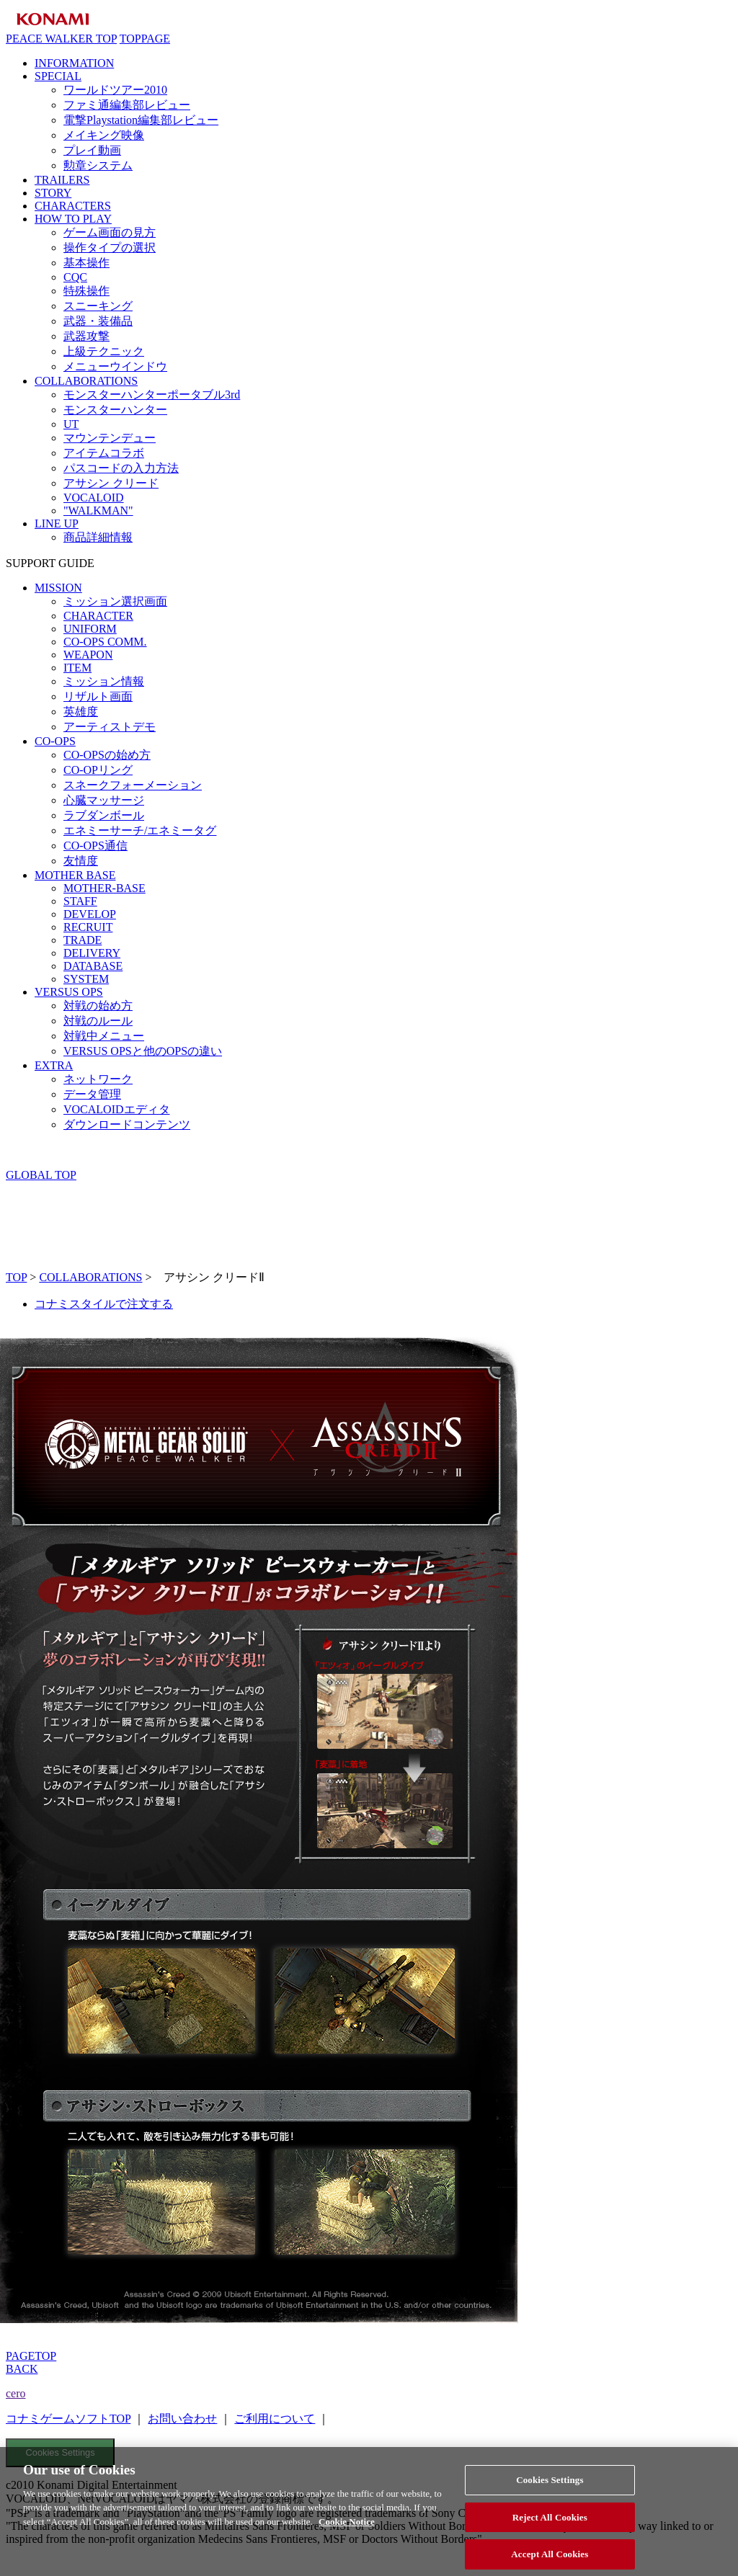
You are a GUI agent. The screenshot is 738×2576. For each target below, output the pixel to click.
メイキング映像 (103, 135)
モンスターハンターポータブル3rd (151, 394)
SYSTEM (86, 979)
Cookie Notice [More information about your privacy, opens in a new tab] (347, 2528)
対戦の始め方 (98, 1005)
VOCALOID (93, 497)
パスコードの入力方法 (121, 468)
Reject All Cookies (549, 2523)
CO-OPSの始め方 (107, 755)
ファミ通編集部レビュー (126, 105)
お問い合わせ (182, 2418)
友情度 (80, 861)
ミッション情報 (103, 681)
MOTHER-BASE (104, 888)
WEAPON (87, 655)
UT (71, 424)
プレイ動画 (92, 150)
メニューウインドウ (115, 366)
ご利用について (274, 2418)
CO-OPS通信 (95, 845)
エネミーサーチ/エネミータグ (139, 830)
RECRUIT (87, 927)
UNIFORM (90, 629)
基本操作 (86, 263)
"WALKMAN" (98, 510)
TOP (16, 1277)
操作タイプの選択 (109, 247)
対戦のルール (98, 1021)
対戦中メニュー (103, 1036)
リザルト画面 (98, 696)
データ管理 (92, 1094)
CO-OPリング (98, 770)
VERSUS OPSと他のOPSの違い (142, 1051)
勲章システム (98, 165)
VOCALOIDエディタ (116, 1109)
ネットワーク (98, 1079)
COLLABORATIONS (90, 1277)
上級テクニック (103, 351)
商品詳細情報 (98, 537)
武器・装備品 (98, 321)
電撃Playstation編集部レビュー (140, 120)
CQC (75, 277)
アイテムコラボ (103, 453)
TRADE (82, 940)
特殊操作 (86, 291)
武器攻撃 (86, 336)
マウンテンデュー (109, 438)
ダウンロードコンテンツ (126, 1124)
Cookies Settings (60, 2452)
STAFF (80, 901)
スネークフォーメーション (132, 785)
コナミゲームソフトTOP (68, 2418)
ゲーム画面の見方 (109, 232)
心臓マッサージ (103, 800)
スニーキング (98, 306)
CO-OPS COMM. (105, 642)
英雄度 (80, 711)
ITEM (77, 667)
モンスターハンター (115, 410)
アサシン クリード (111, 483)
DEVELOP (89, 914)
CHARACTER (98, 616)
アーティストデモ (109, 727)
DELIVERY (91, 953)
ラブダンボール (103, 815)
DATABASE (93, 966)
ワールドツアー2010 (115, 90)
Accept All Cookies (549, 2560)
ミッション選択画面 (115, 601)
